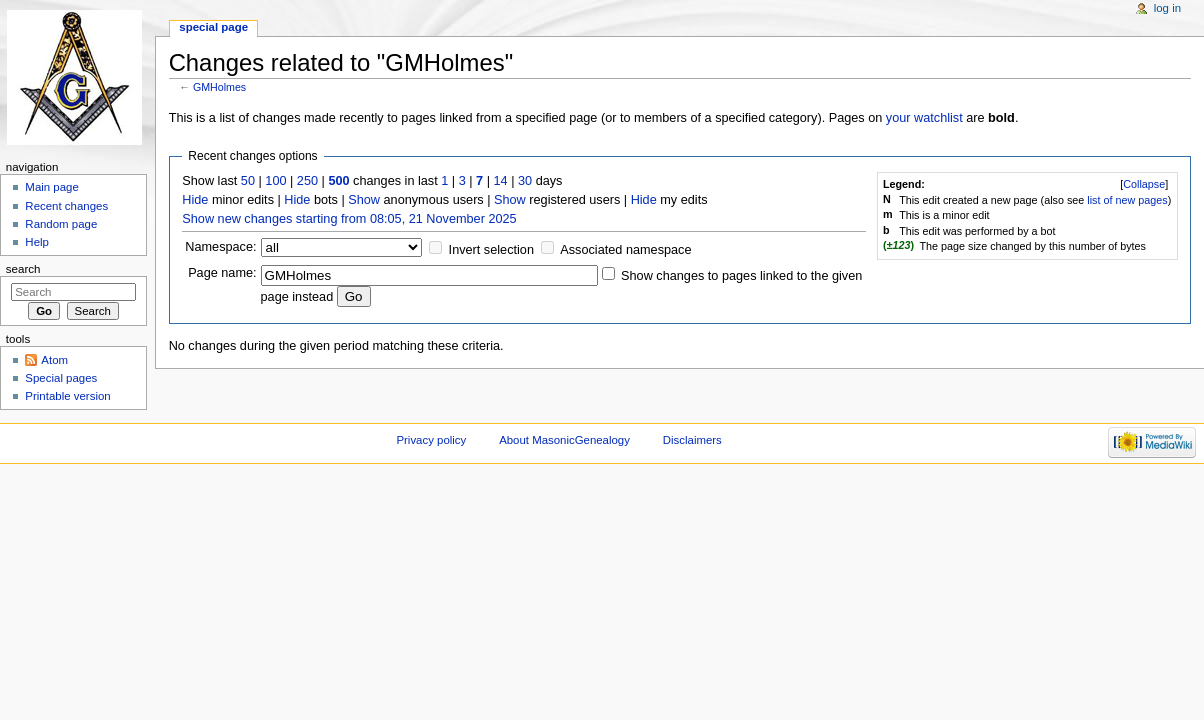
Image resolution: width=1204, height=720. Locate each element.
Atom (54, 360)
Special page (213, 27)
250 (307, 181)
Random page (61, 224)
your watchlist (924, 118)
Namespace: (220, 247)
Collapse (1144, 184)
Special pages (61, 378)
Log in (1167, 8)
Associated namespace (625, 250)
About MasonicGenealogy (564, 440)
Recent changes (66, 206)
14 (501, 181)
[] (1144, 184)
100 (275, 181)
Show (364, 200)
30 (525, 181)
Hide (195, 200)
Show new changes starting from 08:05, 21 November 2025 (349, 219)
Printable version (67, 396)
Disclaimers (692, 440)
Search (23, 269)
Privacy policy (431, 440)
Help (37, 242)
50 (248, 181)
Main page (52, 187)
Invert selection (491, 250)
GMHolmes (219, 87)
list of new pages (1127, 200)
